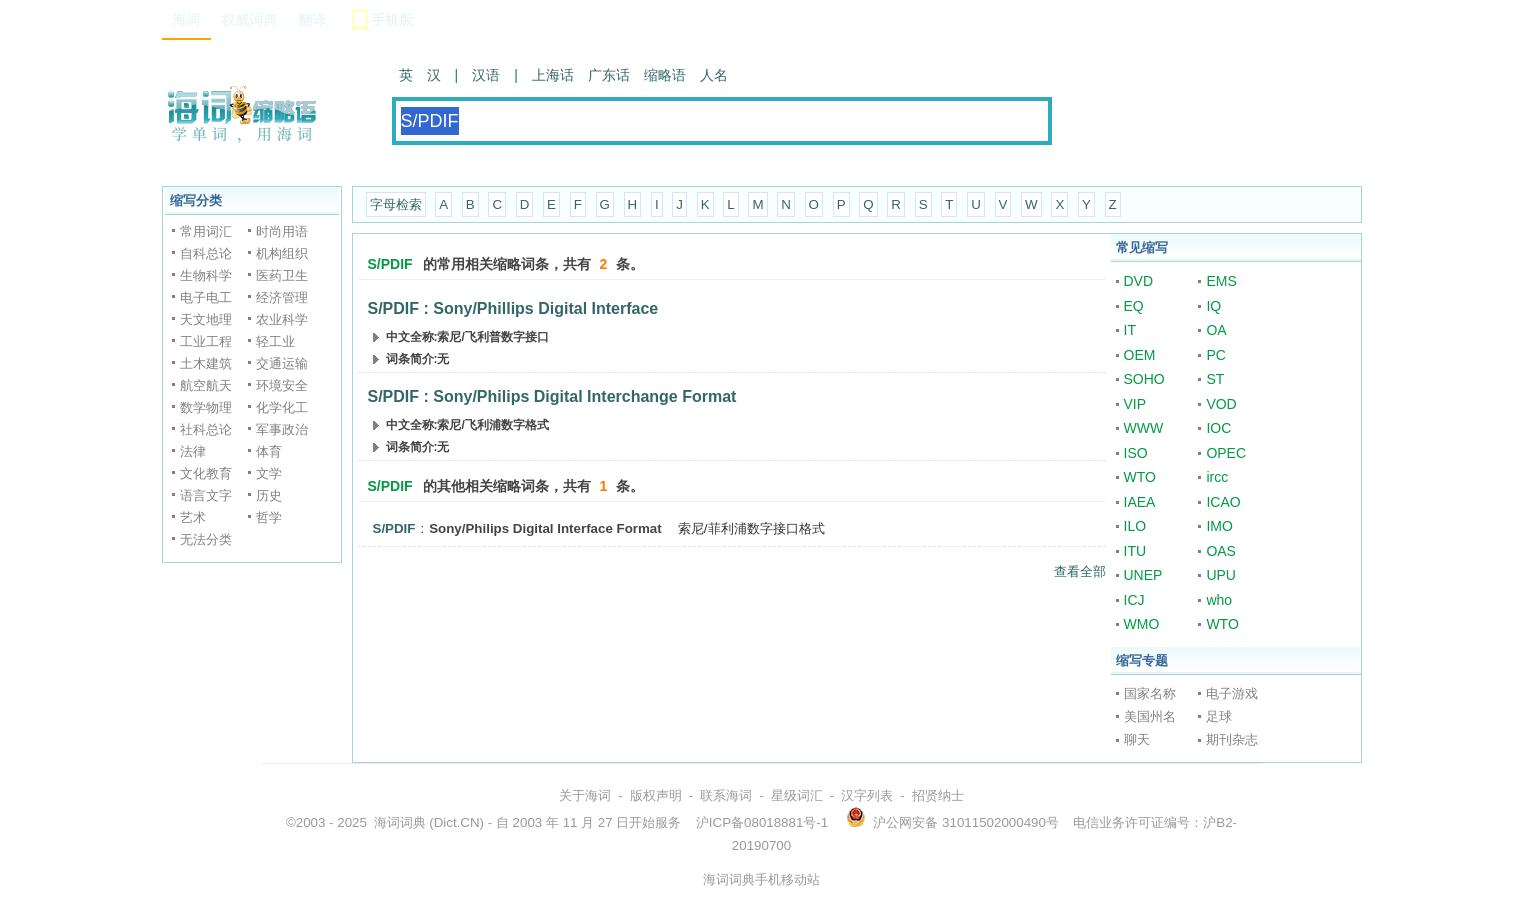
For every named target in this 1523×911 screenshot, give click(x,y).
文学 (269, 473)
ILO (1135, 526)
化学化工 (282, 407)
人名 (714, 75)
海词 (186, 20)
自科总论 (206, 253)
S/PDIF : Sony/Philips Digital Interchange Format (552, 396)
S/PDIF (394, 528)
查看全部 (1080, 571)
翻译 (312, 20)
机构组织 (282, 253)
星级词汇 (797, 795)
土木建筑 (206, 363)
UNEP (1143, 575)
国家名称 (1150, 693)
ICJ (1134, 600)
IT (1130, 330)
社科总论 (206, 429)
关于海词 (585, 795)
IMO (1219, 526)
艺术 (193, 517)
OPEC (1226, 453)
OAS (1221, 551)
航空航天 (206, 385)
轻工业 (275, 341)
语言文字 (206, 495)
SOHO (1144, 379)
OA (1216, 330)
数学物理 (206, 407)
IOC (1218, 428)
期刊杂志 (1232, 739)
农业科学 (282, 319)
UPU (1221, 575)
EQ (1134, 306)
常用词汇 (206, 231)
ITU (1135, 551)
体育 (269, 451)
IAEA (1140, 502)
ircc (1217, 477)
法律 (193, 451)
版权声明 (656, 795)
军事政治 (282, 429)
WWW (1144, 428)
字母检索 (396, 204)
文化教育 (206, 473)
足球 (1219, 716)
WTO (1140, 477)
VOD (1221, 404)
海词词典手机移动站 (761, 879)
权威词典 (249, 20)
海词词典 (400, 822)
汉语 (486, 75)
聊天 (1137, 739)
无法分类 (206, 539)
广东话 (609, 75)
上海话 (553, 75)
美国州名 (1150, 716)
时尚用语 (282, 231)
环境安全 (282, 385)
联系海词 (726, 795)
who (1219, 600)
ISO (1136, 453)
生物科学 (206, 275)
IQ (1213, 306)
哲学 (269, 517)
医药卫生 (282, 275)
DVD (1139, 281)
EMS (1221, 281)
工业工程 (206, 341)
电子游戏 (1232, 693)
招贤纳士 (938, 795)
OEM (1140, 355)
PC (1215, 355)
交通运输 (282, 363)
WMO (1142, 624)
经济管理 (282, 297)
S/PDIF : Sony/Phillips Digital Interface (513, 308)
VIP (1135, 404)
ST (1215, 379)
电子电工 (206, 297)
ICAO (1223, 502)
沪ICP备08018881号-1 (762, 822)
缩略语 (665, 75)
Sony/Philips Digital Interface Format (545, 528)
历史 (269, 495)
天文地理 (206, 319)
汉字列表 (867, 795)
